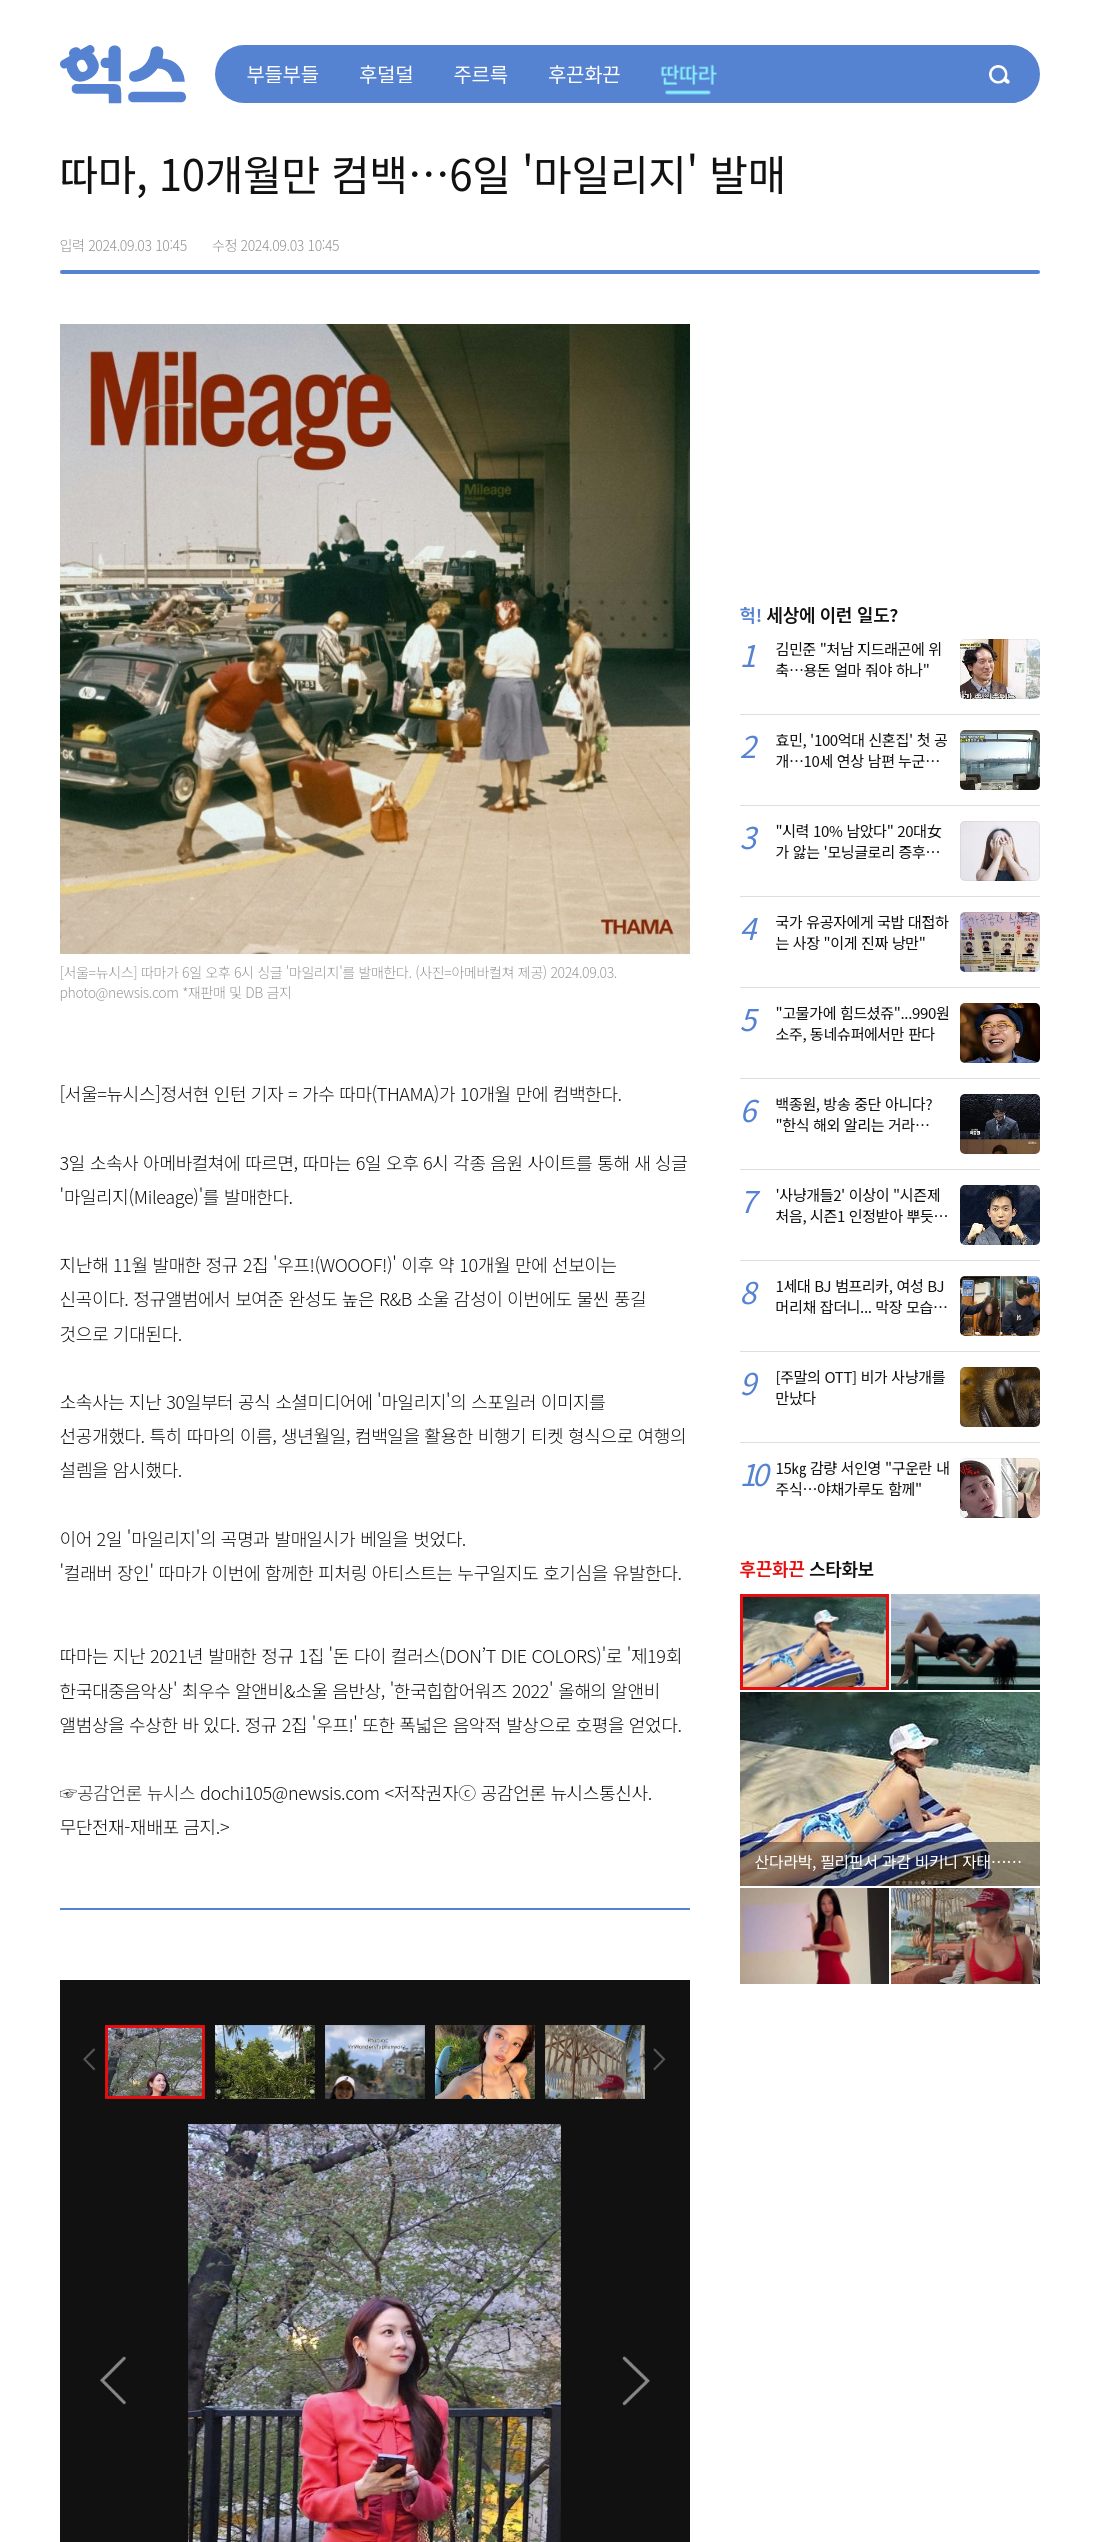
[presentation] (87, 2060)
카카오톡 (982, 238)
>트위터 (940, 238)
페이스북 (898, 238)
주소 (1024, 238)
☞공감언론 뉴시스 (128, 1792)
